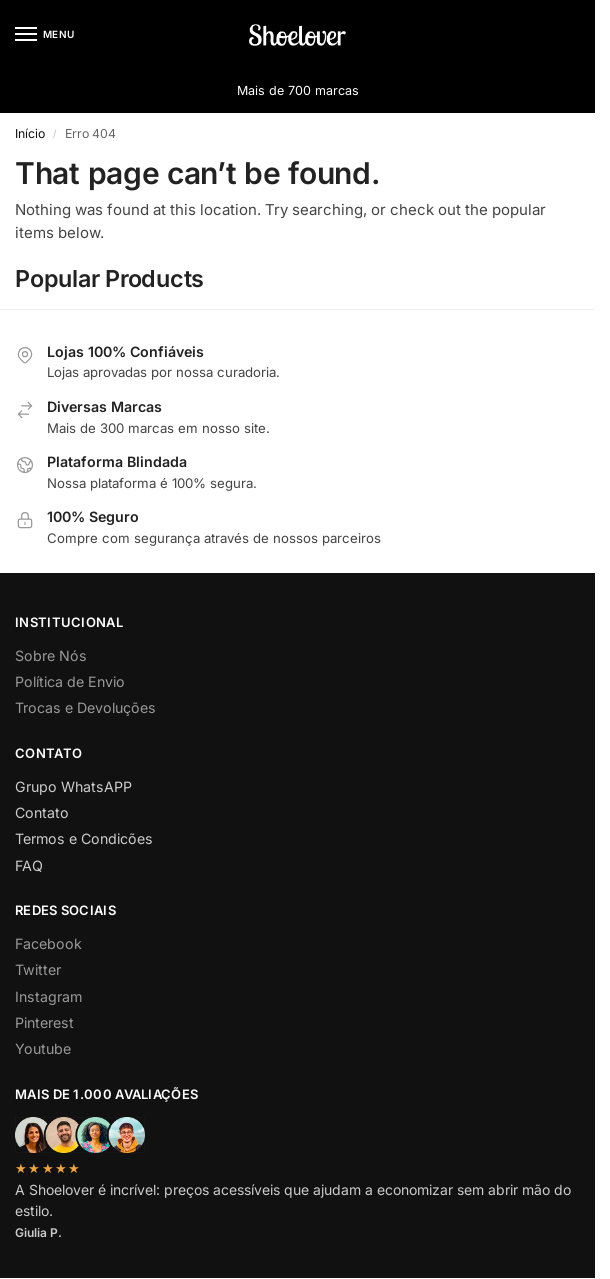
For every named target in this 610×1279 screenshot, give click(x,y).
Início (30, 133)
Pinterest (44, 1022)
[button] (563, 35)
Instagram (48, 996)
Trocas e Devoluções (85, 707)
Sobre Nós (51, 655)
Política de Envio (70, 681)
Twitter (38, 969)
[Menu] (45, 35)
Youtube (43, 1048)
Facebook (48, 943)
